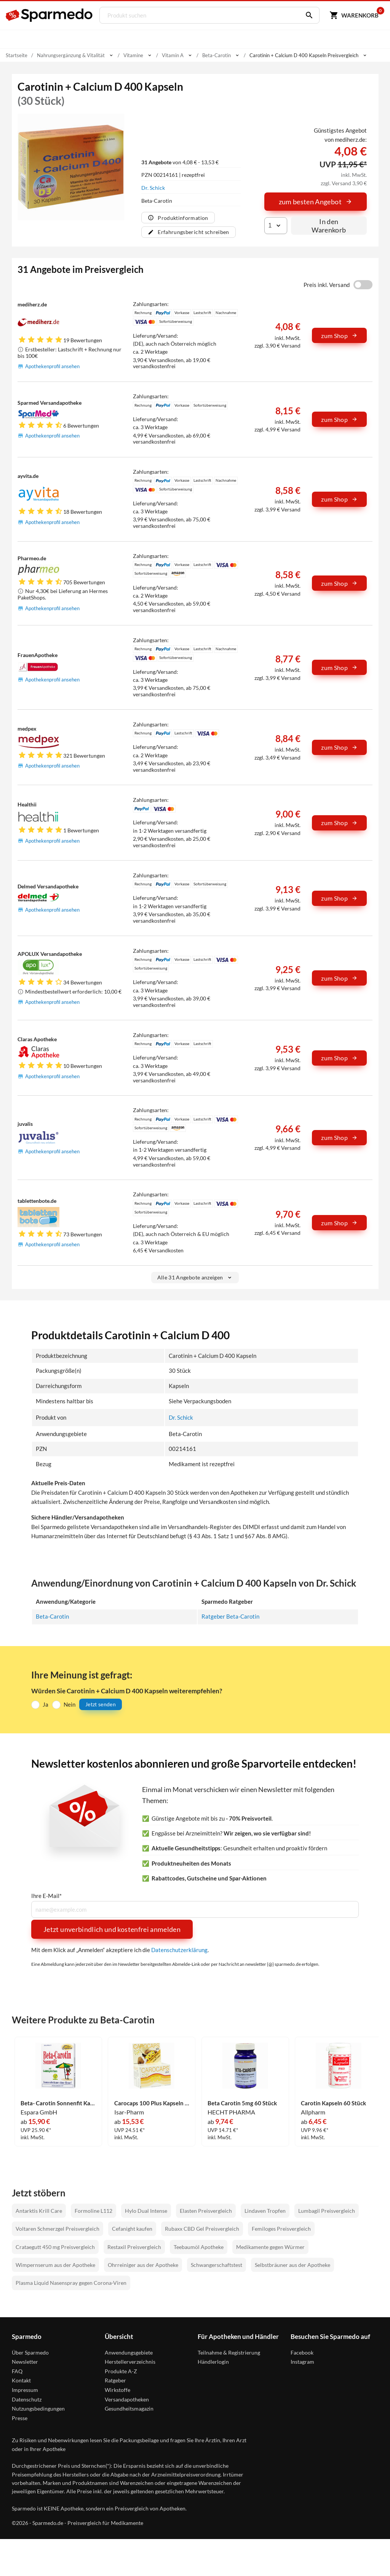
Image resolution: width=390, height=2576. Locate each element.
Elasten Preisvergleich (206, 2210)
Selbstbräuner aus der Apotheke (292, 2265)
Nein (69, 1704)
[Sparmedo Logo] (49, 15)
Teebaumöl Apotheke (199, 2246)
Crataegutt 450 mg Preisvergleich (55, 2246)
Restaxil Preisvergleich (134, 2246)
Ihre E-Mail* (46, 1895)
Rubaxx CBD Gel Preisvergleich (202, 2228)
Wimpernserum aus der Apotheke (55, 2265)
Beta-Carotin (52, 1616)
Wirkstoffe (117, 2390)
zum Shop (339, 335)
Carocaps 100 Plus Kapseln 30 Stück (152, 2103)
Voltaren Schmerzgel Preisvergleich (57, 2228)
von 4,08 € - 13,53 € (180, 162)
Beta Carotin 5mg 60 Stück (242, 2103)
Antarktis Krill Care (39, 2210)
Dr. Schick (153, 187)
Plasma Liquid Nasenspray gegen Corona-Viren (71, 2282)
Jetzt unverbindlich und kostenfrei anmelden (112, 1929)
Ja (45, 1704)
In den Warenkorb (329, 225)
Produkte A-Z (121, 2371)
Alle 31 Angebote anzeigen (195, 1277)
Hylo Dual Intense (146, 2210)
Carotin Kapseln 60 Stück (333, 2103)
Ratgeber (115, 2380)
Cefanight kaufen (132, 2228)
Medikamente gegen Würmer (270, 2246)
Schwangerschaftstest (216, 2265)
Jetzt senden (100, 1704)
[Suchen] (306, 15)
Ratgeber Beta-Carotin (230, 1616)
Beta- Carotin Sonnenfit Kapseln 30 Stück (58, 2103)
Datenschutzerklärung (179, 1949)
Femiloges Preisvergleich (281, 2228)
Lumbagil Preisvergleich (326, 2210)
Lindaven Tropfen (265, 2210)
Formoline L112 (93, 2210)
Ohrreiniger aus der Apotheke (143, 2265)
